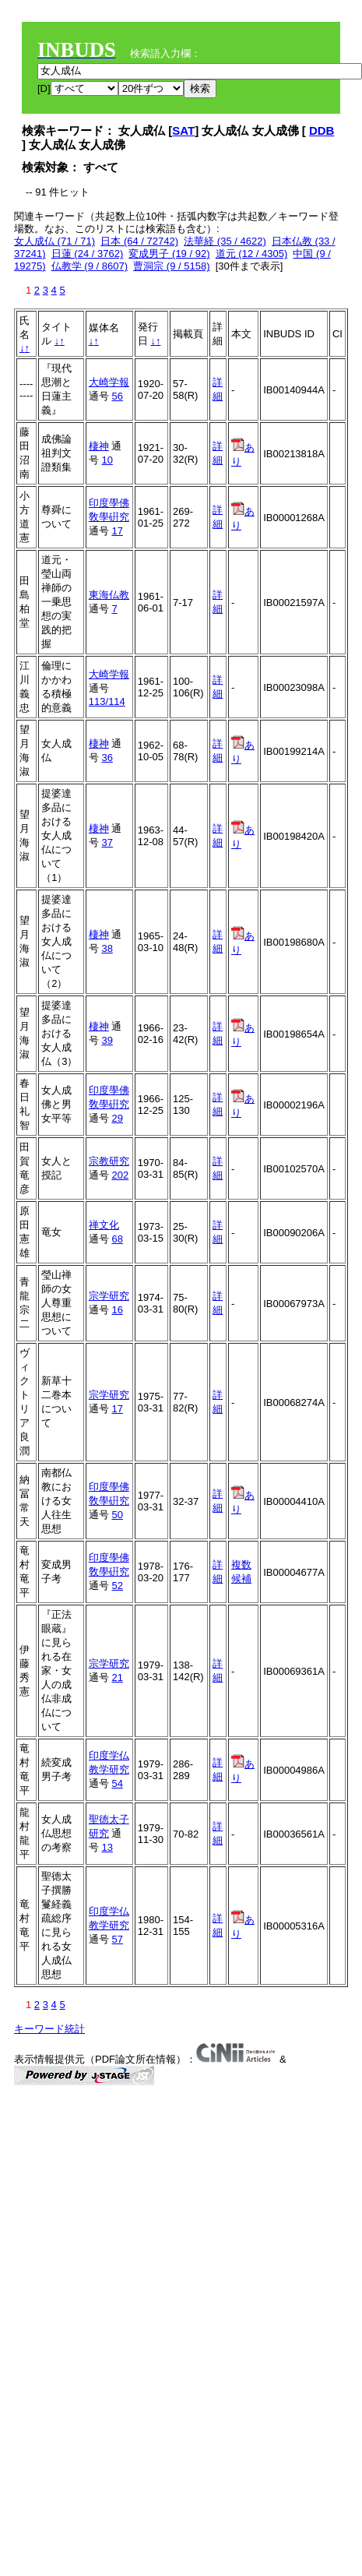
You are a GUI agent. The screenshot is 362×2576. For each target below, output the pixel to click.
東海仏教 (109, 595)
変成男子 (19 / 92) (168, 253)
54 (116, 1783)
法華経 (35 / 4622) (225, 241)
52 (116, 1585)
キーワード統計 (49, 2029)
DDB (322, 130)
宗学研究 (109, 1296)
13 (106, 1847)
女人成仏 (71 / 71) (54, 241)
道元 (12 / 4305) (252, 253)
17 (116, 531)
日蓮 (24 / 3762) (87, 253)
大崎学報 (109, 382)
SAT (183, 130)
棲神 (99, 446)
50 (116, 1515)
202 (119, 1175)
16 (116, 1310)
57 (116, 1939)
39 (106, 1040)
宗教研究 (109, 1161)
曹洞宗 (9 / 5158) (171, 266)
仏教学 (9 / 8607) (89, 266)
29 (116, 1118)
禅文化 (104, 1225)
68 (116, 1239)
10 (106, 460)
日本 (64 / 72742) (139, 241)
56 (116, 396)
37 (106, 842)
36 (106, 757)
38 (106, 948)
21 (116, 1677)
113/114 (107, 701)
